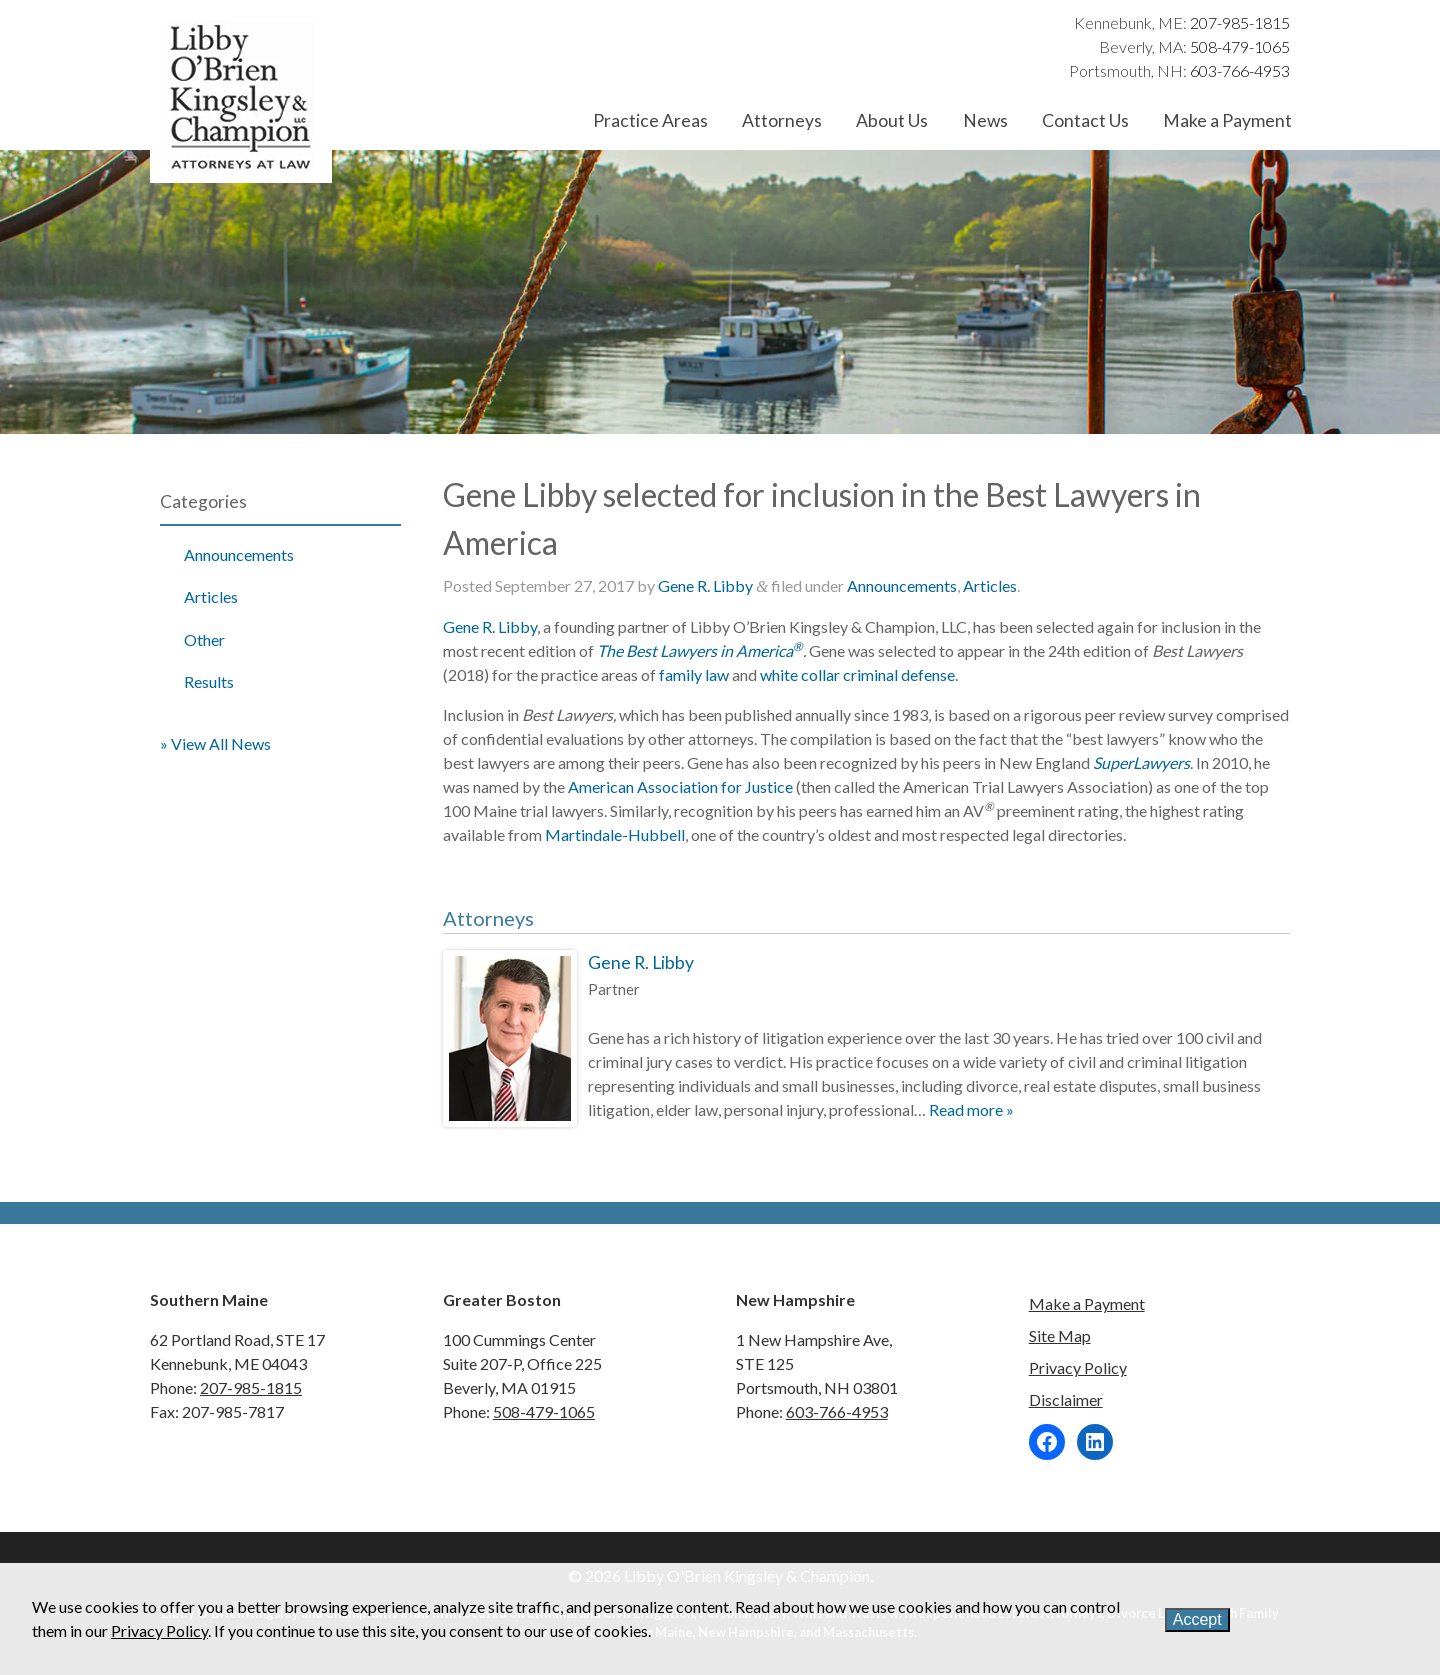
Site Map (1060, 1335)
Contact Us (1085, 120)
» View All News (215, 743)
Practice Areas (650, 120)
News (985, 120)
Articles (211, 596)
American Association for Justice (680, 786)
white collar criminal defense (857, 674)
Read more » (971, 1109)
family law (694, 674)
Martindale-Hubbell (615, 834)
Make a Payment (1227, 120)
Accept (1197, 1619)
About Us (892, 120)
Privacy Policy (1078, 1367)
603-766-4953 (1240, 70)
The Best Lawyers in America (700, 650)
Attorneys (782, 120)
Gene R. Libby (705, 585)
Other (204, 639)
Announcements (239, 554)
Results (209, 681)
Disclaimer (1066, 1399)
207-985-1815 (1240, 22)
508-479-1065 (1240, 46)
